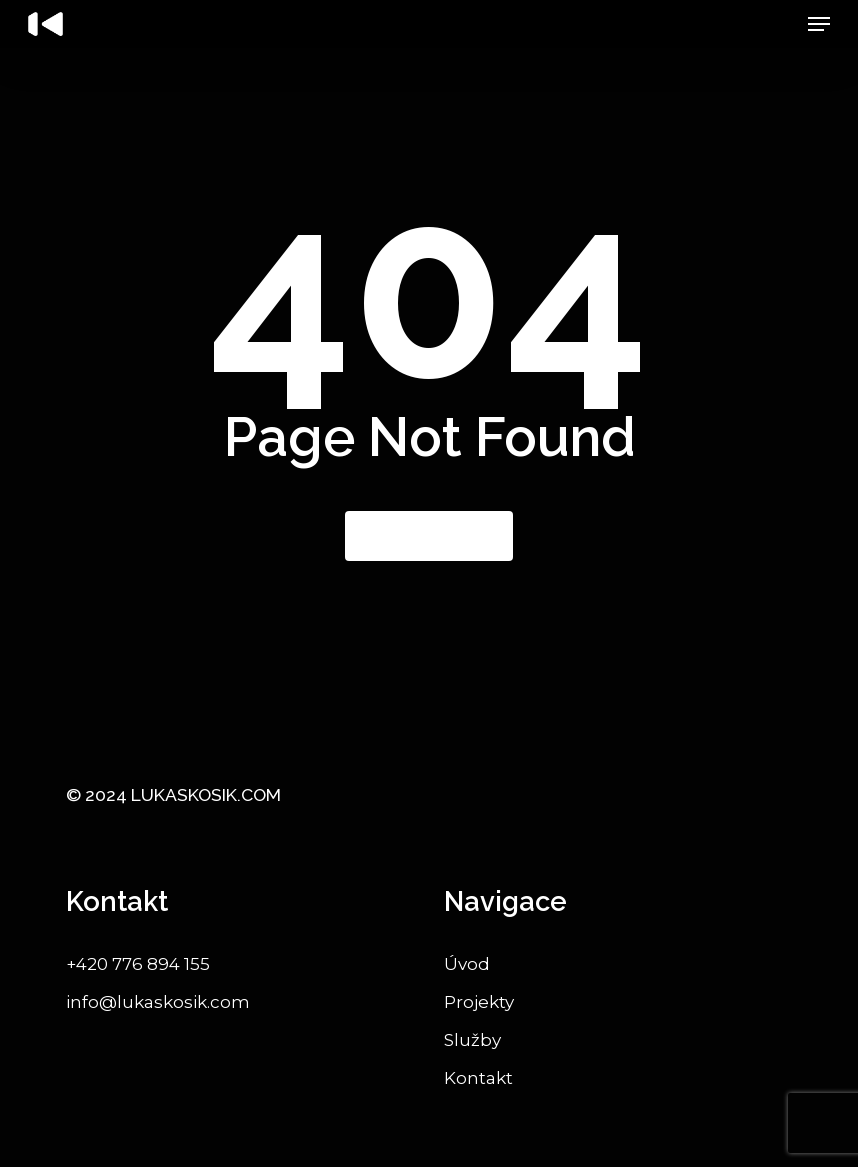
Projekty (479, 1002)
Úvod (467, 964)
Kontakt (478, 1078)
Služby (472, 1040)
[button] (819, 24)
